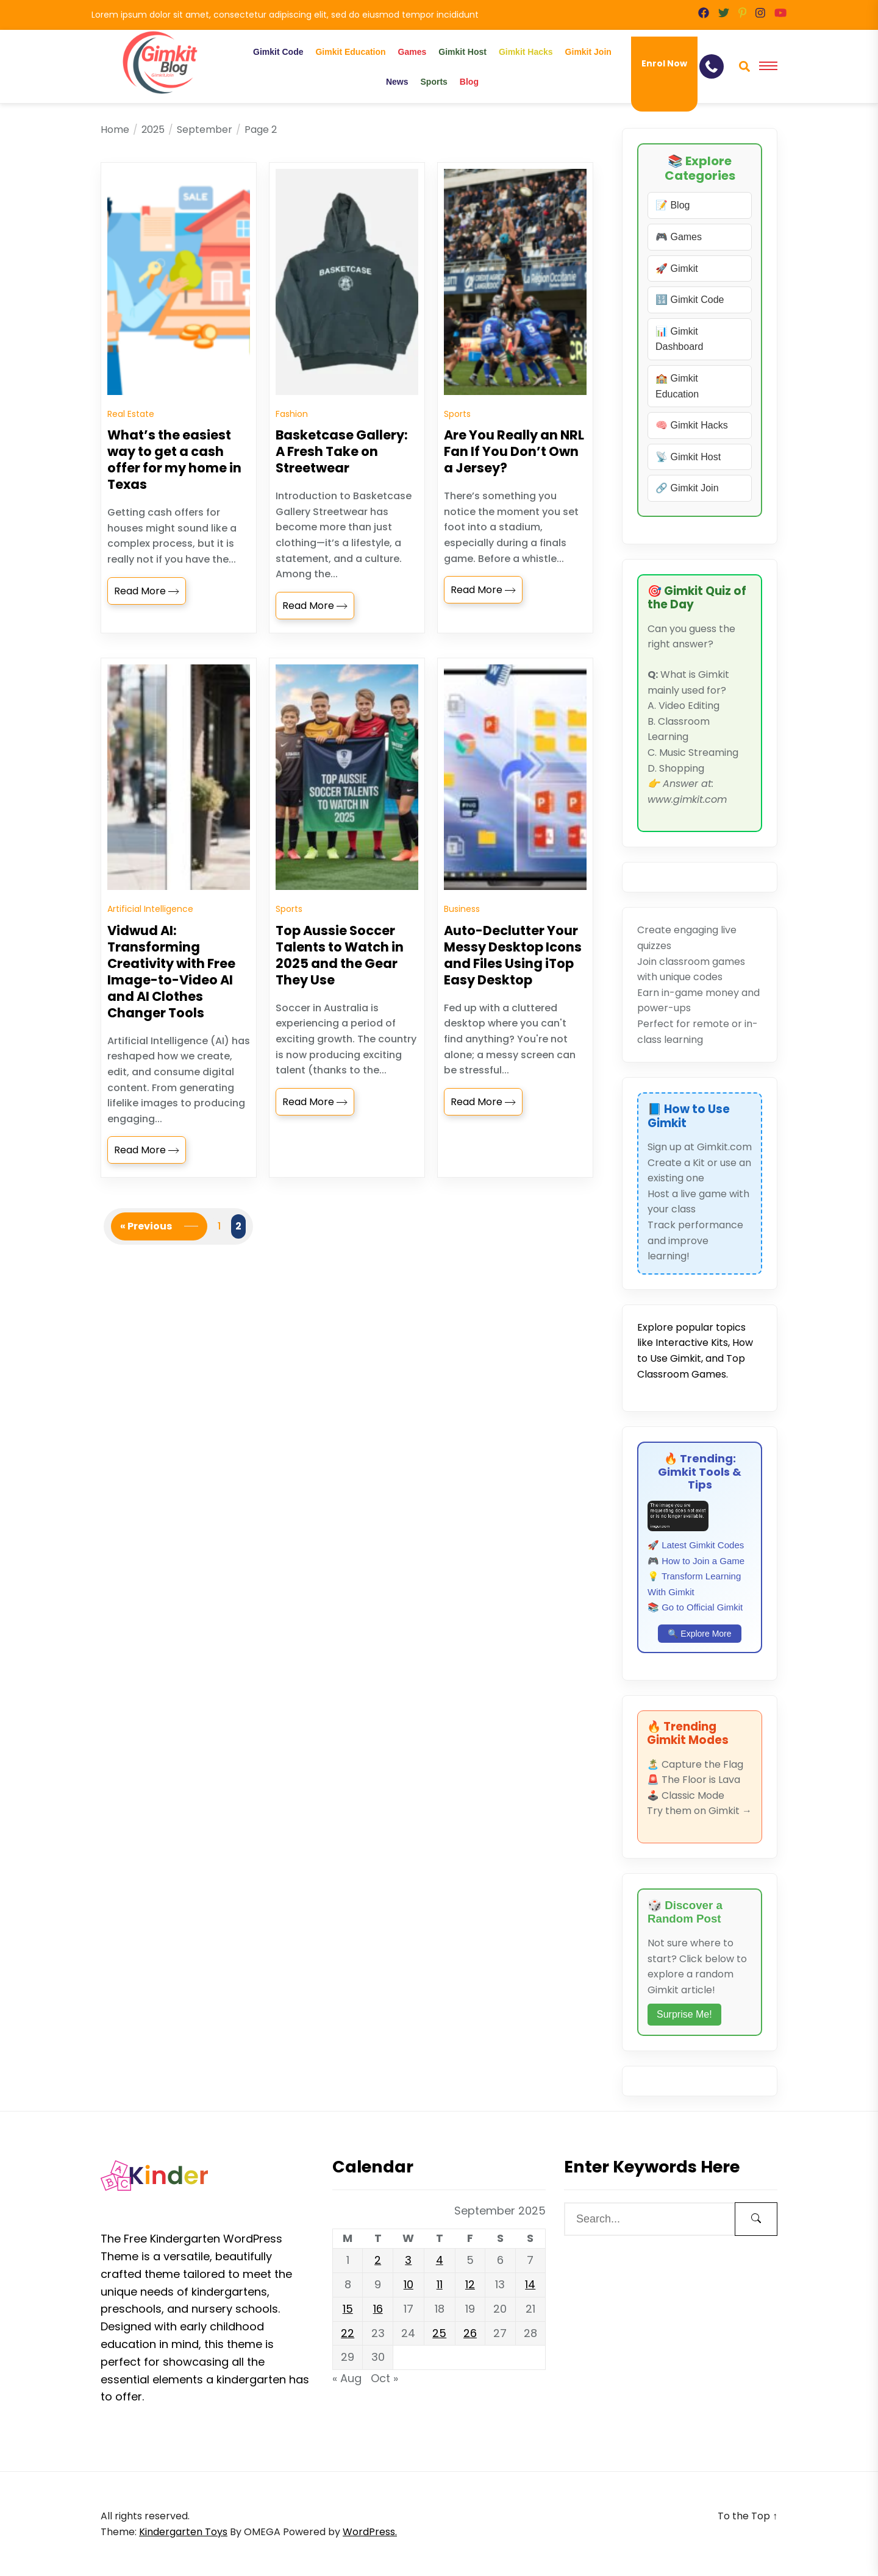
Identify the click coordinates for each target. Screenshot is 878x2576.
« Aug (347, 2378)
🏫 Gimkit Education (677, 386)
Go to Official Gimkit (702, 1607)
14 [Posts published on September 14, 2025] (530, 2284)
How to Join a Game (703, 1561)
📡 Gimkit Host (688, 457)
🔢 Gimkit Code (689, 299)
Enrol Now (664, 63)
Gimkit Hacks (526, 52)
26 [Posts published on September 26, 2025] (470, 2333)
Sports (434, 81)
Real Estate (130, 431)
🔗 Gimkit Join (687, 488)
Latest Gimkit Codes (703, 1545)
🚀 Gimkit (676, 268)
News (397, 81)
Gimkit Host (462, 52)
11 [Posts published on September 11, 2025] (440, 2284)
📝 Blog (672, 205)
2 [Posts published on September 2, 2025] (377, 2260)
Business (462, 945)
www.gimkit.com (687, 799)
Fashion (292, 431)
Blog (469, 81)
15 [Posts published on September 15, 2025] (348, 2308)
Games (412, 52)
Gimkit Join (588, 52)
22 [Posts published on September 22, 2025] (347, 2333)
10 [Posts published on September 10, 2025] (408, 2284)
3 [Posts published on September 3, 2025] (408, 2260)
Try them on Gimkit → (699, 1811)
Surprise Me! (684, 2014)
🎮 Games (678, 237)
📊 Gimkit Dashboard (679, 339)
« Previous (146, 1261)
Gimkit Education (350, 52)
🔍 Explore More (699, 1633)
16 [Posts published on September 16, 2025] (378, 2308)
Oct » (384, 2378)
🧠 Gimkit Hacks (691, 425)
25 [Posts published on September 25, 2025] (439, 2333)
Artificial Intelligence (150, 945)
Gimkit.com (724, 1147)
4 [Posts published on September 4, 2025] (439, 2260)
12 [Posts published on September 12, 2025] (470, 2284)
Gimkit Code (278, 52)
